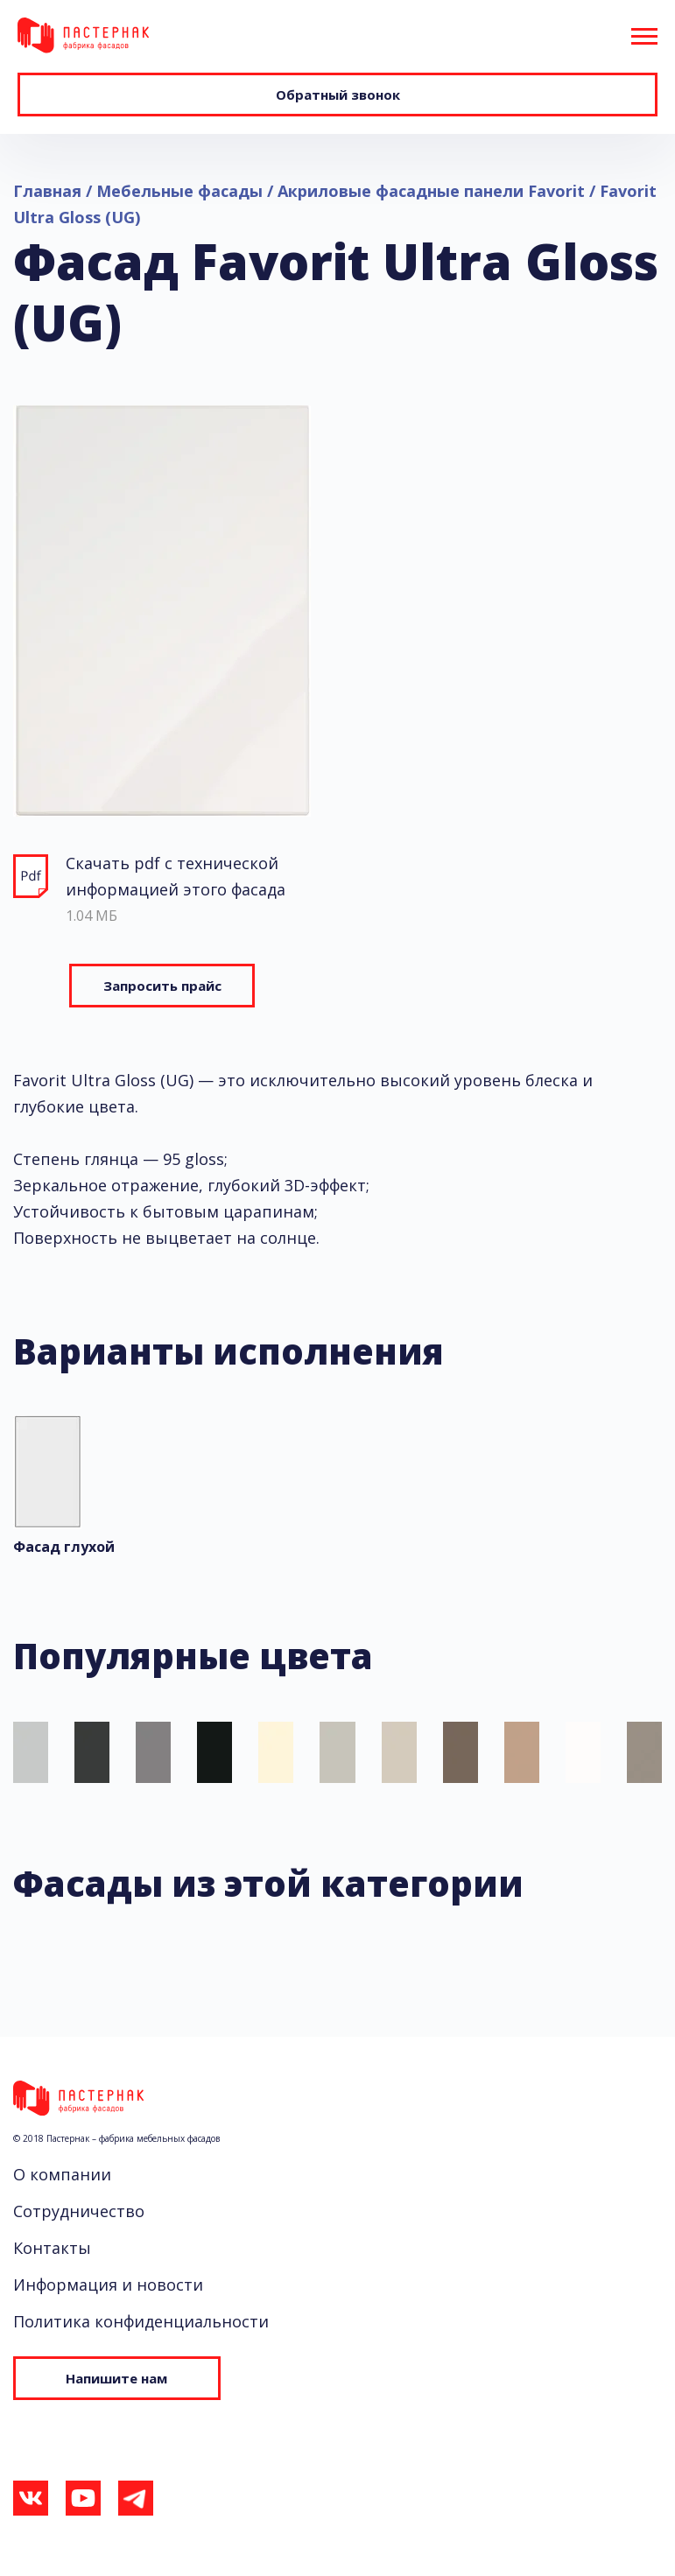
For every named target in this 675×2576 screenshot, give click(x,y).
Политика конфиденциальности (141, 2321)
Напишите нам (96, 2377)
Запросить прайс (162, 985)
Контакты (52, 2247)
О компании (62, 2174)
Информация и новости (108, 2284)
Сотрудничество (78, 2211)
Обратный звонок (338, 94)
